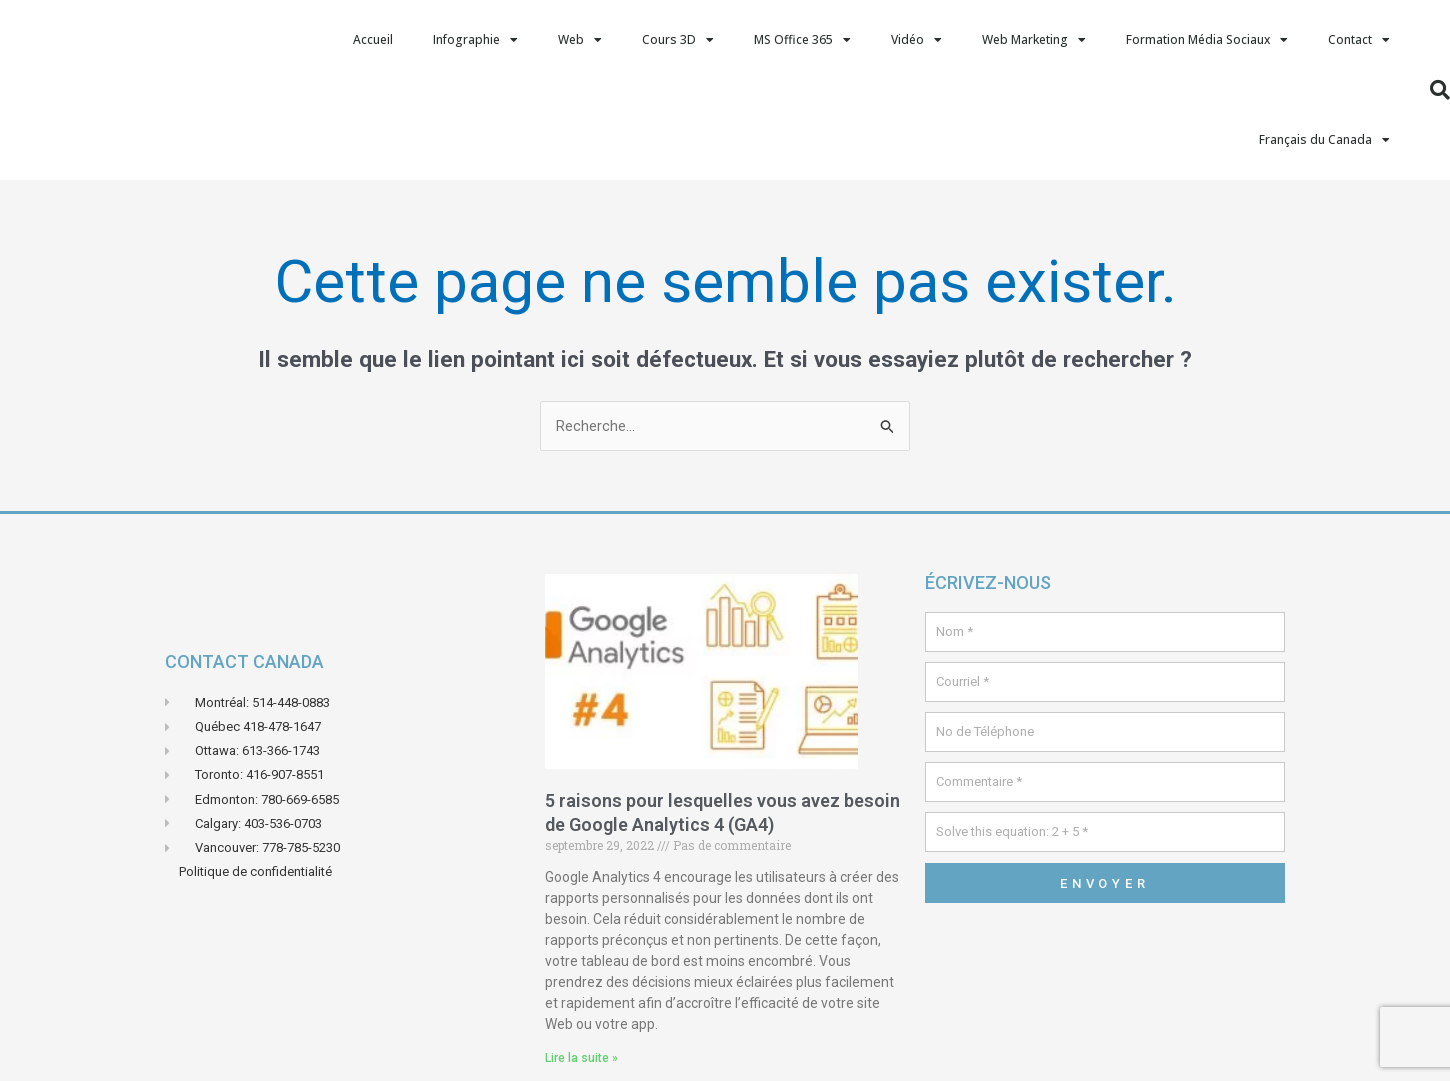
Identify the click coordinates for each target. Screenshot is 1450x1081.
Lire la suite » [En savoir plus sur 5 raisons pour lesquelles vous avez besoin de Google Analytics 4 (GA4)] (581, 1058)
